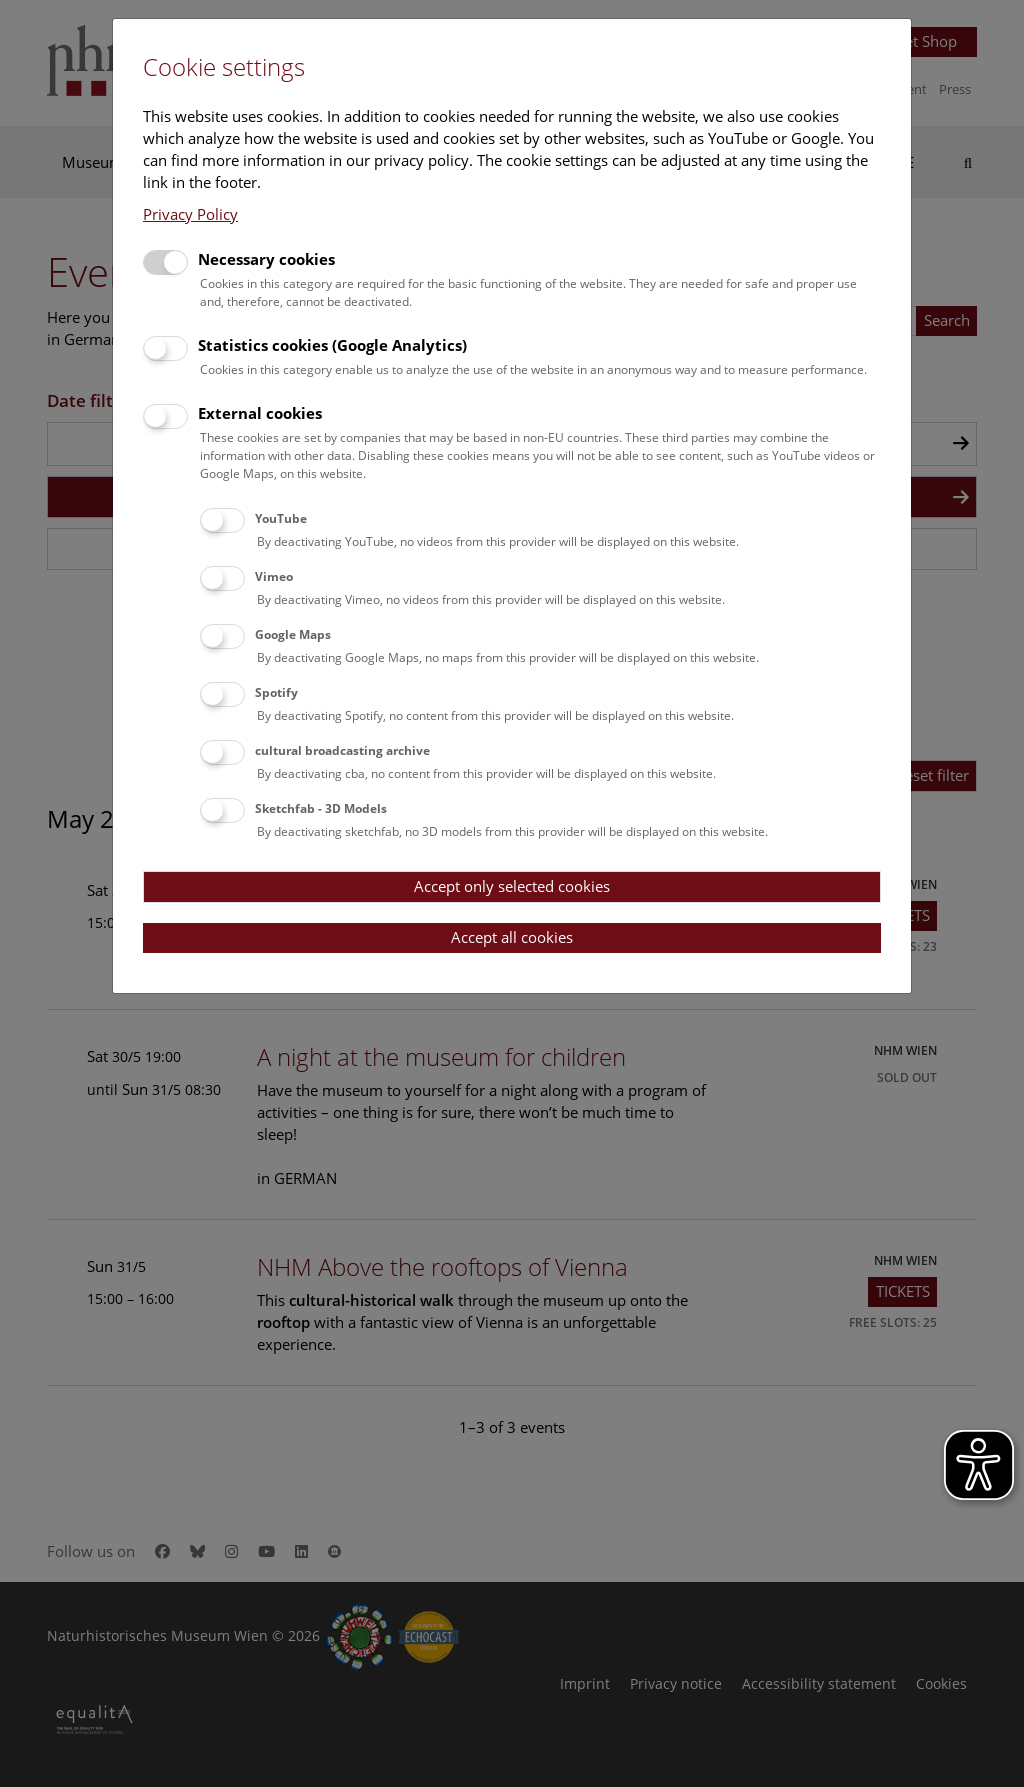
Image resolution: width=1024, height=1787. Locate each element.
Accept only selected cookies (512, 886)
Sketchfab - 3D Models (321, 808)
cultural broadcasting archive (342, 750)
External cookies (260, 413)
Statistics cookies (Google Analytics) (332, 345)
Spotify (276, 692)
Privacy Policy (190, 214)
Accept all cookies (512, 937)
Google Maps (293, 634)
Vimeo (274, 576)
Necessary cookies (266, 259)
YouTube (281, 518)
